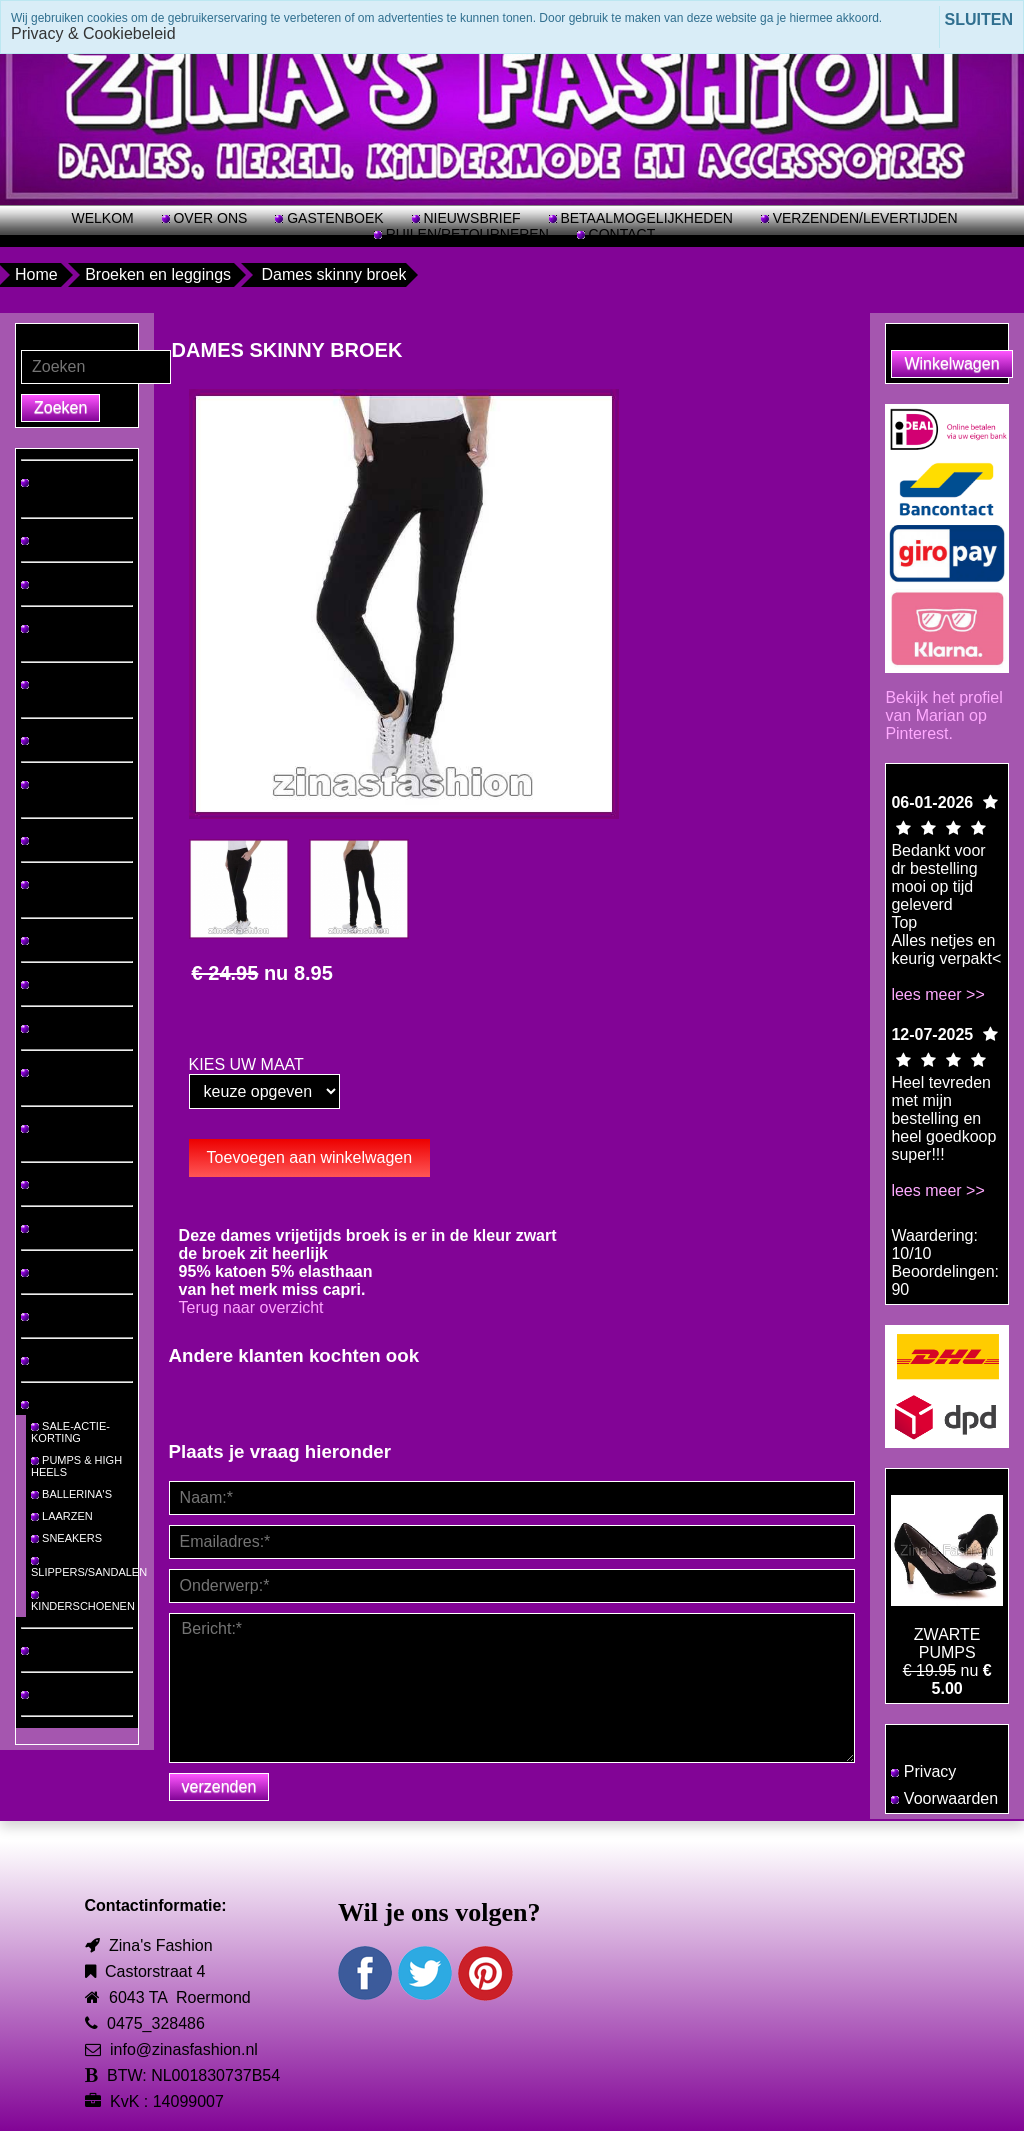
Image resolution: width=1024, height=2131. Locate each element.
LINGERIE (52, 1184)
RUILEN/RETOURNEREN (465, 234)
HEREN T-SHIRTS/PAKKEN (64, 634)
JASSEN (48, 1028)
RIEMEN (48, 1360)
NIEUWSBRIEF (470, 218)
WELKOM (102, 218)
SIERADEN (54, 1272)
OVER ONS (209, 218)
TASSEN (48, 1316)
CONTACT (620, 234)
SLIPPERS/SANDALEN (84, 1567)
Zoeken (60, 407)
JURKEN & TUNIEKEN (53, 690)
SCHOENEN (57, 1404)
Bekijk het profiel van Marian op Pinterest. (943, 715)
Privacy (923, 1771)
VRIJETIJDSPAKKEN (74, 891)
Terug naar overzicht (251, 1307)
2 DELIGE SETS (67, 940)
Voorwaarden (944, 1798)
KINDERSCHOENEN (83, 1601)
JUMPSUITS (57, 984)
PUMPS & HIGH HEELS (76, 1466)
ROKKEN (50, 840)
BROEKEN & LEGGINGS (58, 790)
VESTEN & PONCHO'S (53, 1078)
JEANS (44, 740)
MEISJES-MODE (68, 1650)
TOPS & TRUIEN (68, 584)
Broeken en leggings (158, 274)
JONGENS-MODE (71, 1694)
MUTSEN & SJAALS (55, 1134)
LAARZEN (62, 1516)
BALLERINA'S (71, 1494)
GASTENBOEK (333, 218)
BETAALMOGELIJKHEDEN (645, 218)
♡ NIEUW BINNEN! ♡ (75, 488)
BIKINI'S (47, 1228)
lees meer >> (937, 994)
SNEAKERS (66, 1538)
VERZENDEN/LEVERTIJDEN (863, 218)
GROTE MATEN (66, 540)
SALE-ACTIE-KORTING (70, 1432)
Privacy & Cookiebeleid (93, 33)
